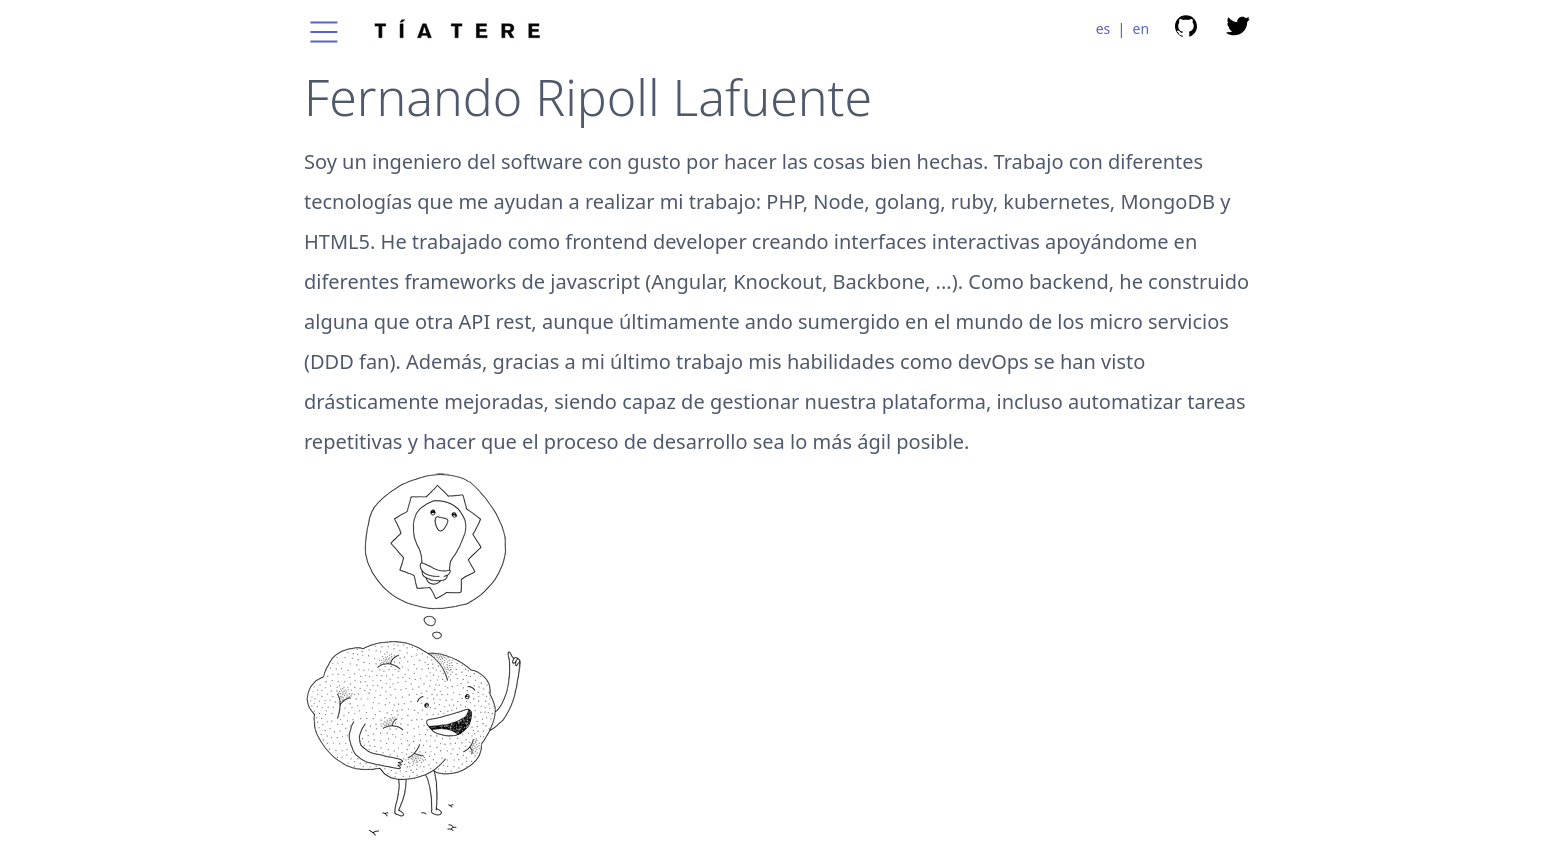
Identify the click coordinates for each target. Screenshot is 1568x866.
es (1103, 28)
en (1141, 28)
